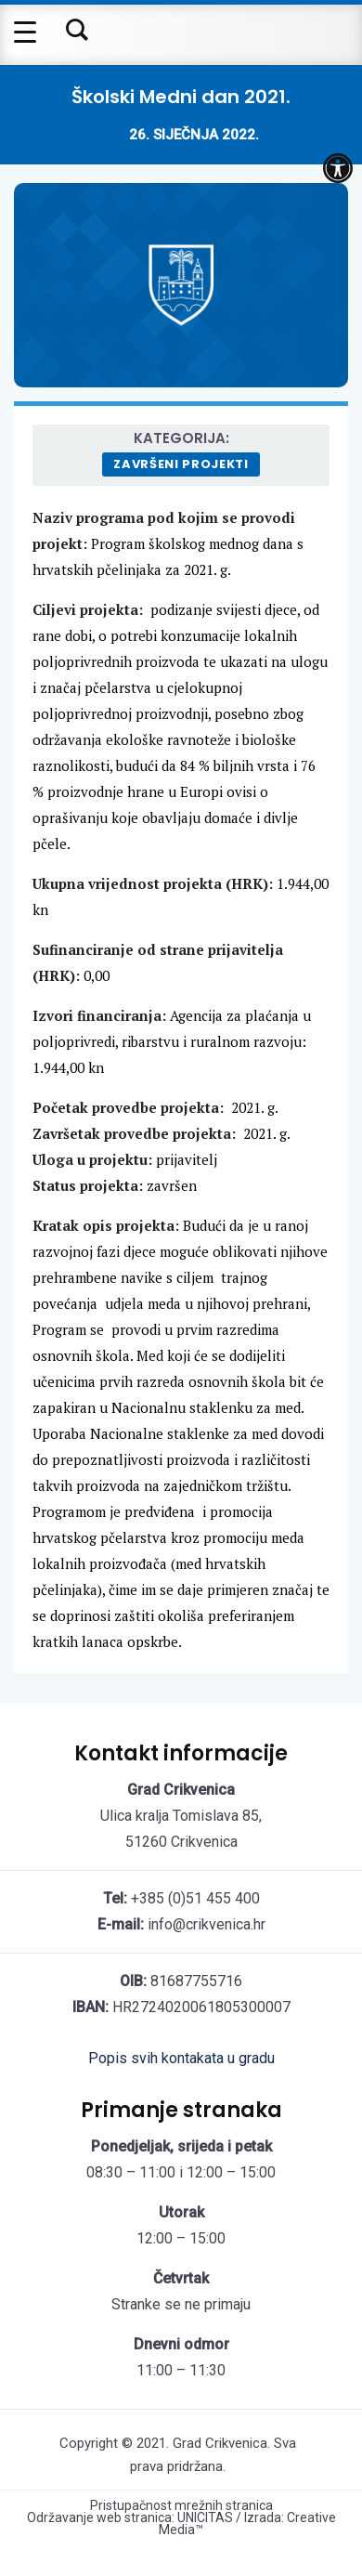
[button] (338, 168)
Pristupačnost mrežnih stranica (181, 2506)
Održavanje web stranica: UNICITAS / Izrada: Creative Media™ (181, 2524)
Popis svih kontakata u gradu (181, 2058)
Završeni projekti (180, 464)
